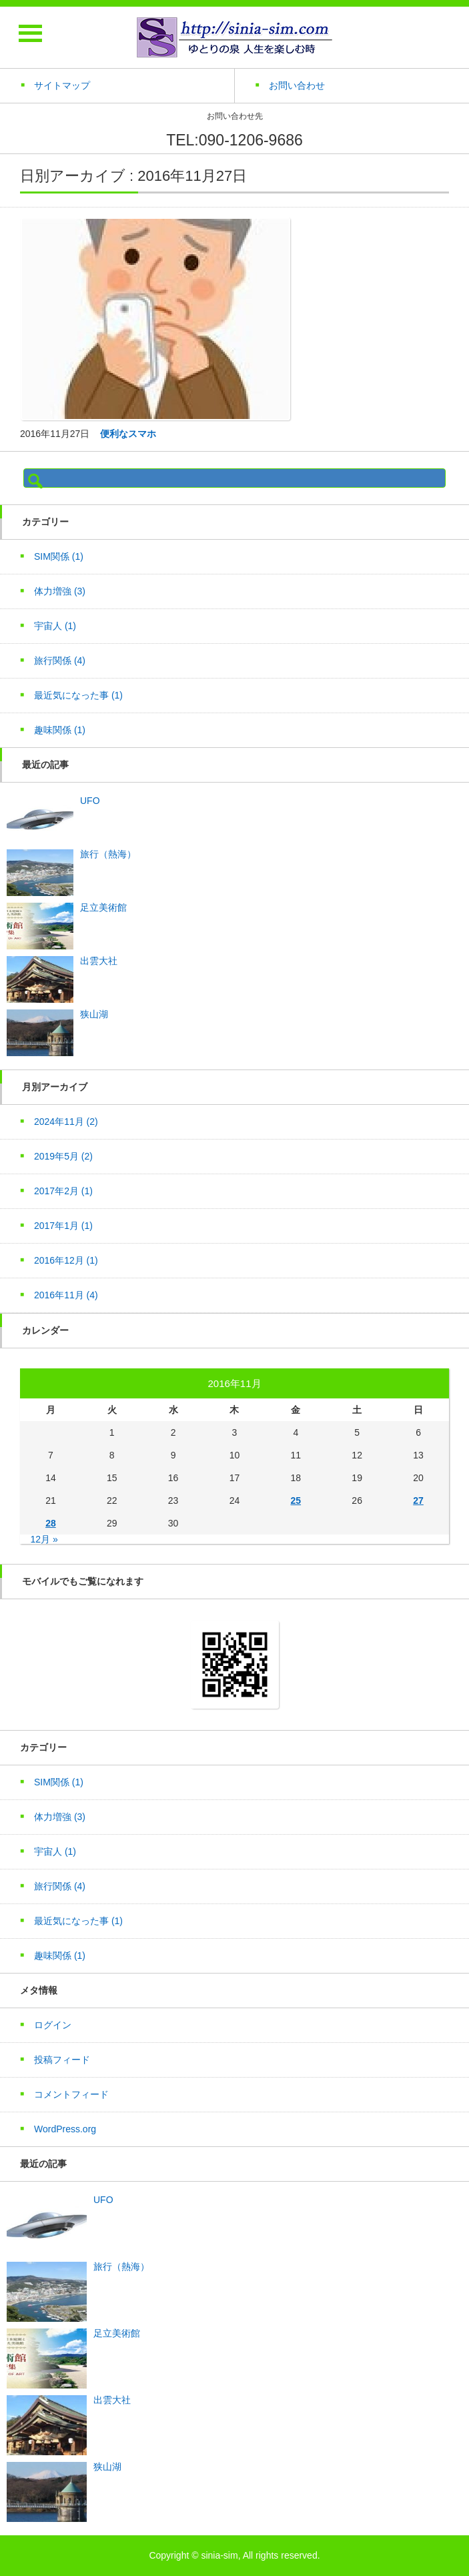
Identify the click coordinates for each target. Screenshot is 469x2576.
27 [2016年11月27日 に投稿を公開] (418, 1500)
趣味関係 (59, 730)
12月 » (44, 1539)
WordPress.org (65, 2129)
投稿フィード (62, 2059)
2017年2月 (63, 1191)
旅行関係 (59, 660)
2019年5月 (63, 1156)
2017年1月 (63, 1225)
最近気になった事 (78, 695)
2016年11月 (66, 1295)
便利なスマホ (128, 433)
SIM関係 (58, 556)
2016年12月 (66, 1260)
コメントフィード (71, 2094)
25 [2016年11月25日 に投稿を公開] (296, 1500)
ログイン (52, 2025)
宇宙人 (55, 625)
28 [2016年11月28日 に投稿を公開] (50, 1523)
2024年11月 (66, 1121)
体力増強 (59, 591)
